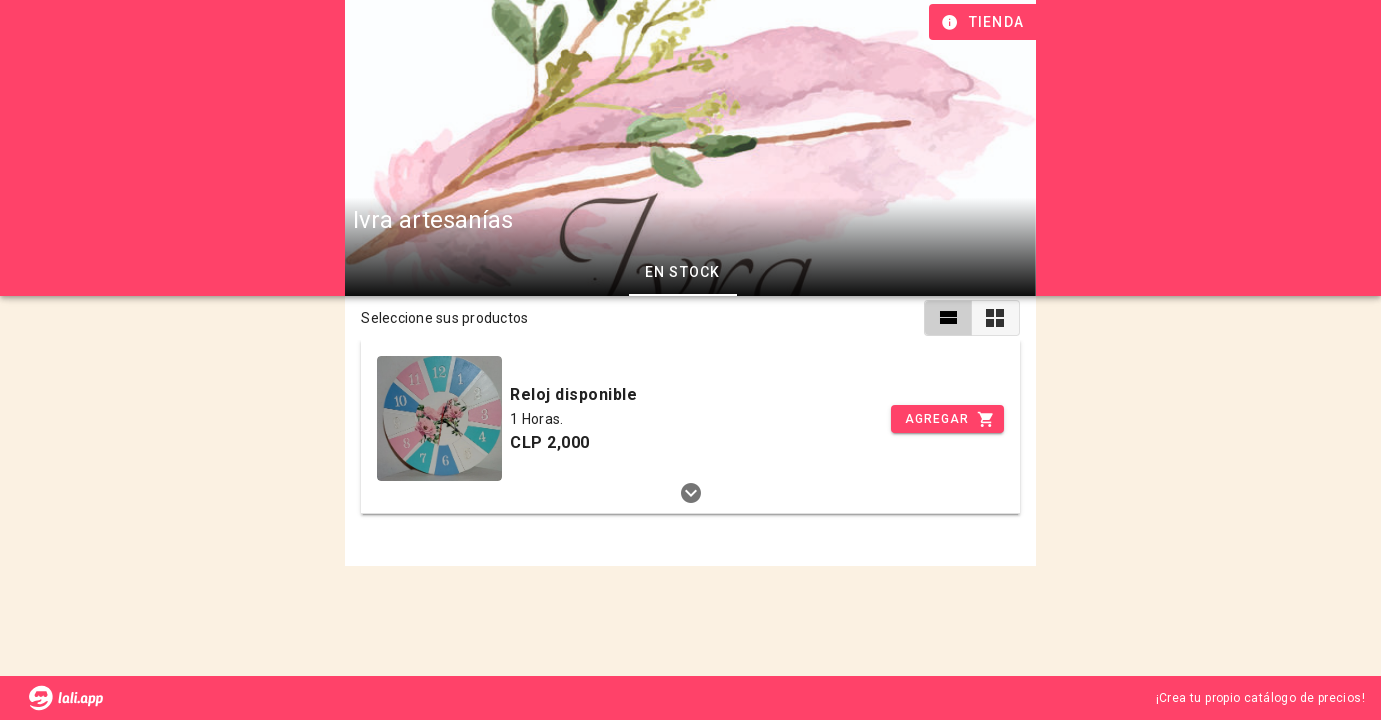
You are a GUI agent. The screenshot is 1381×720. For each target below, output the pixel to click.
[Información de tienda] (984, 22)
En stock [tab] (683, 272)
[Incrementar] (947, 419)
